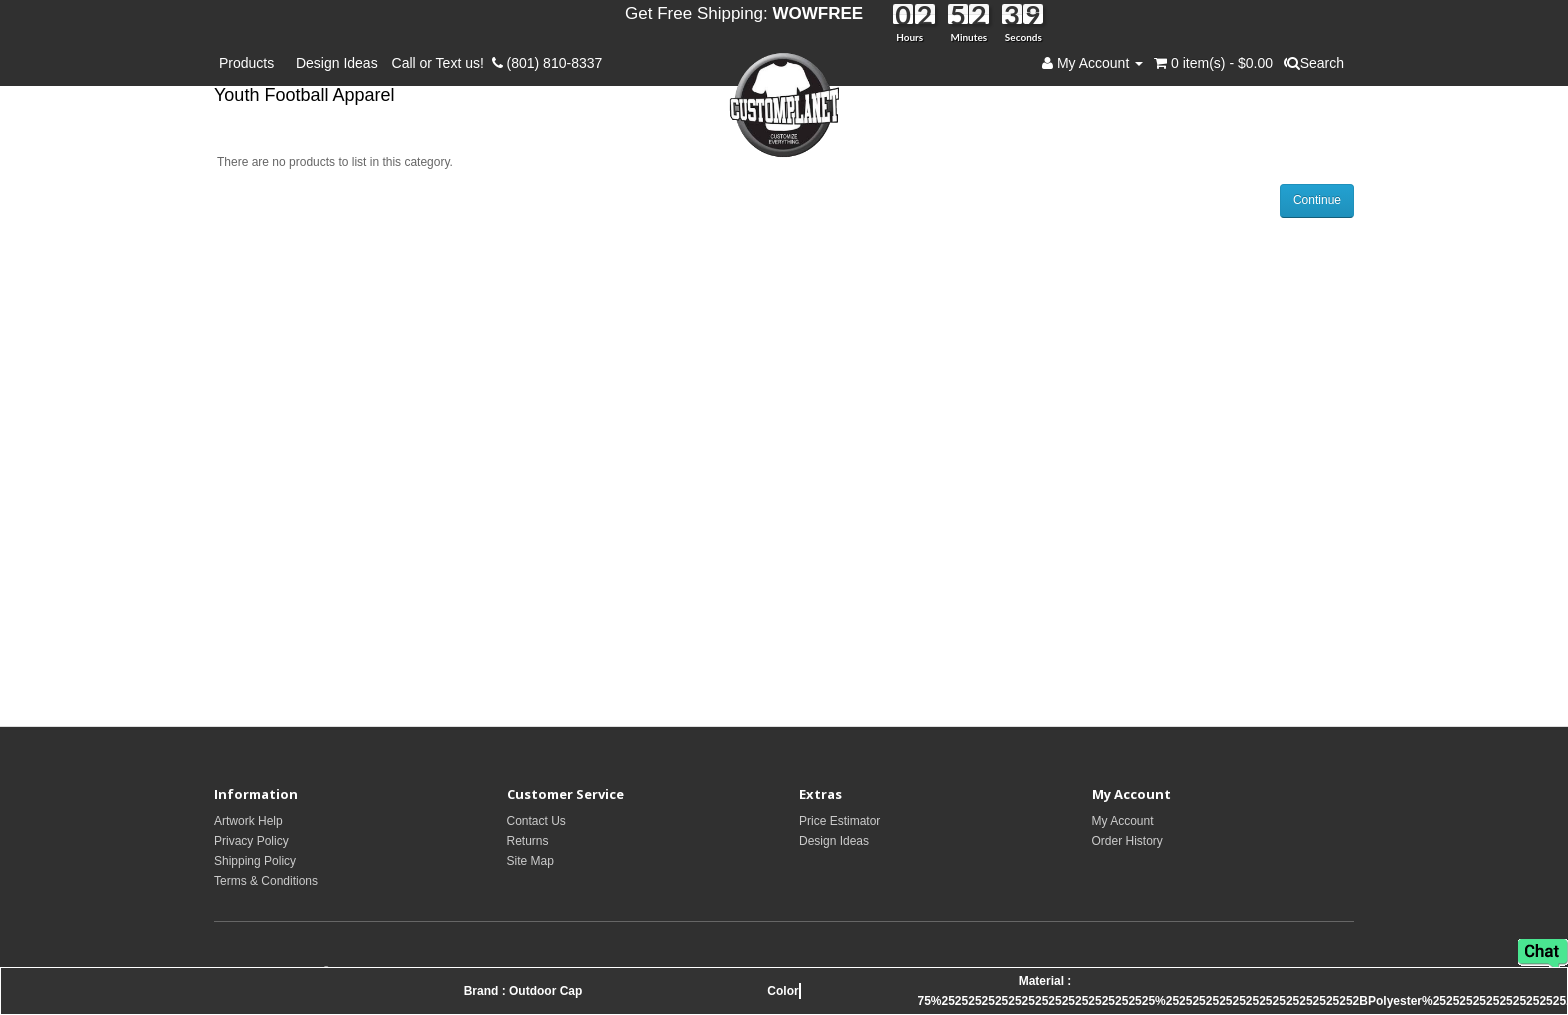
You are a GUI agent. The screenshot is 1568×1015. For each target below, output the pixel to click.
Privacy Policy (251, 841)
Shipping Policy (255, 861)
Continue (1317, 200)
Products (250, 63)
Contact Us (536, 821)
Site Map (530, 861)
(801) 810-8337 (547, 63)
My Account (1123, 821)
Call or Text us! (442, 63)
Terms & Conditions (266, 881)
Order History (1127, 841)
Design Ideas (337, 63)
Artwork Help (248, 821)
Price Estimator (839, 821)
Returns (528, 841)
